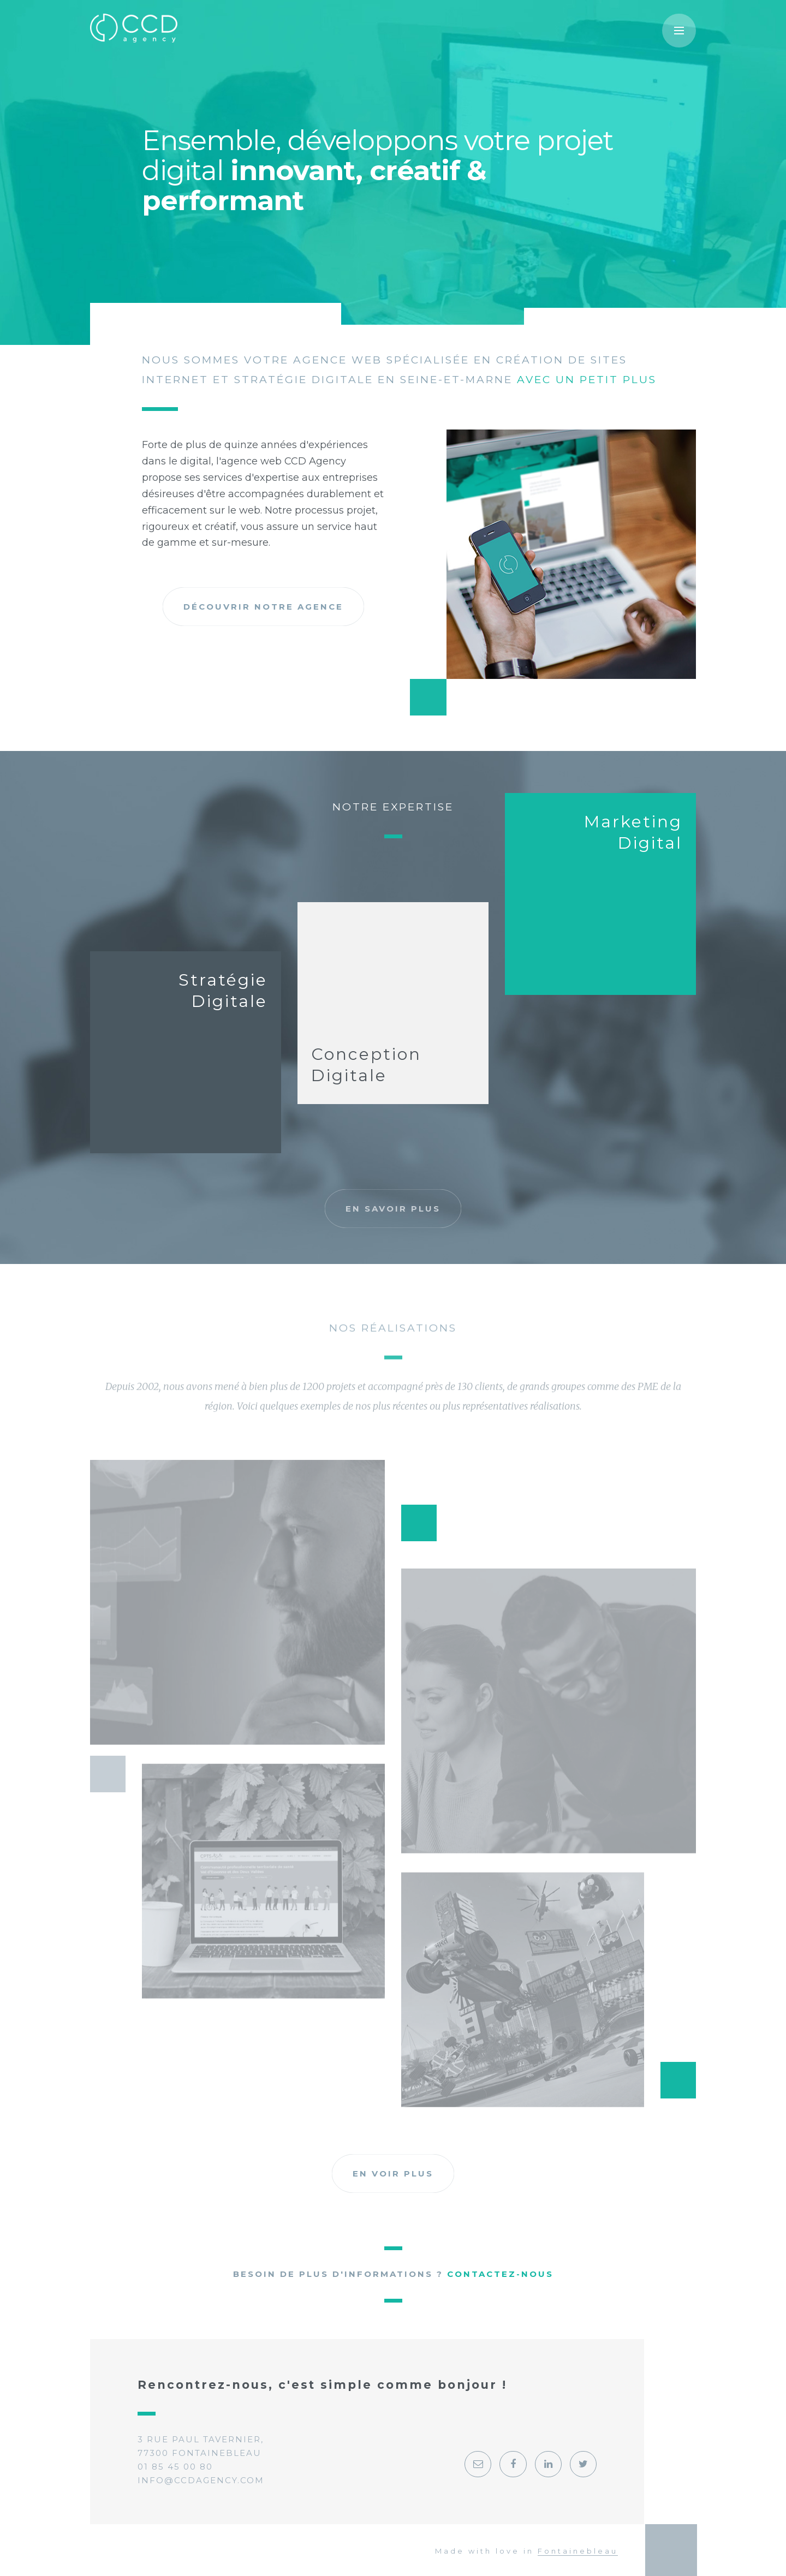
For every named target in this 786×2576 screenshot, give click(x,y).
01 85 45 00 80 (175, 2466)
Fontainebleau (578, 2551)
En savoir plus (393, 1208)
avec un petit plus (587, 385)
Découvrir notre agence (263, 620)
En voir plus (393, 2173)
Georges (673, 2549)
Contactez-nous (500, 2274)
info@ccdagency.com (201, 2480)
